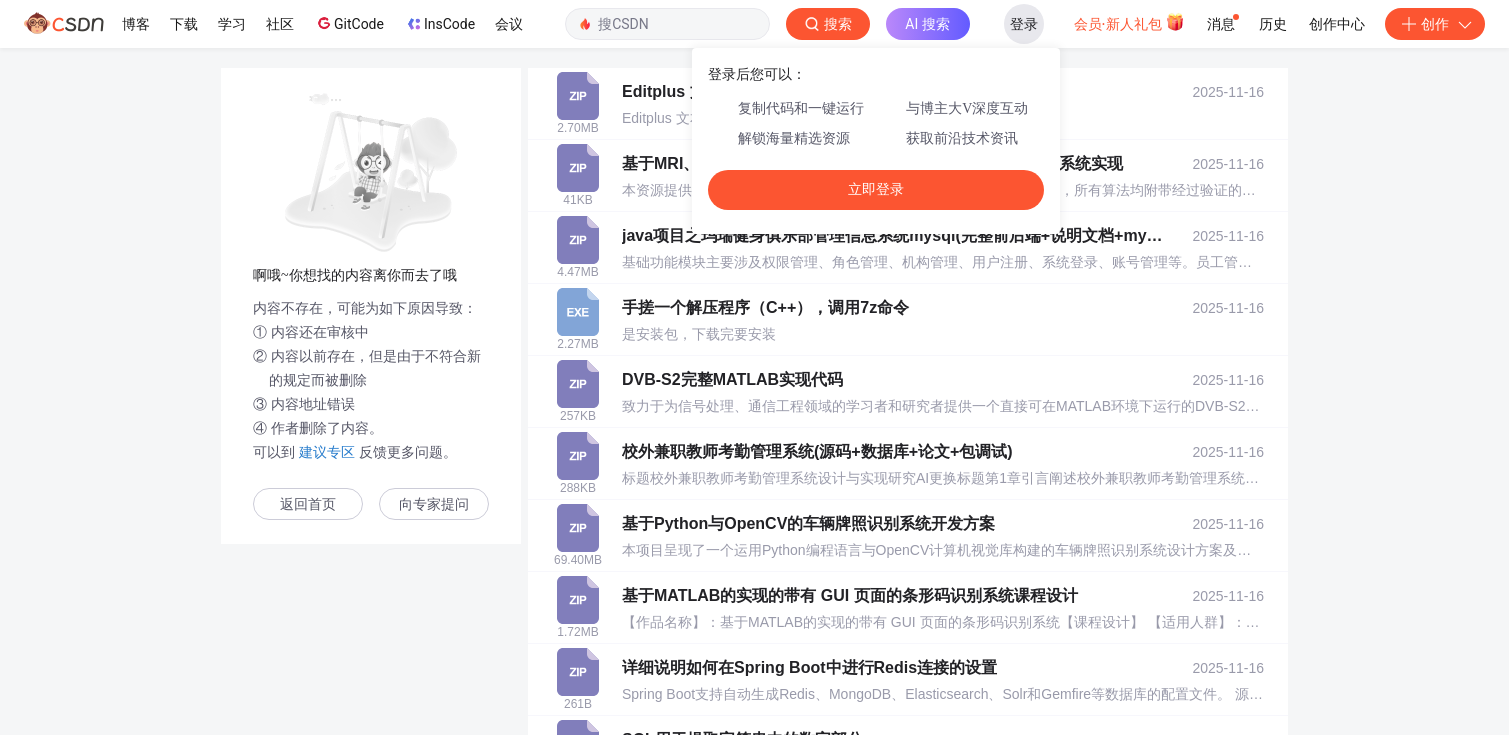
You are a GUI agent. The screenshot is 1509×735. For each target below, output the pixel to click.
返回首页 (308, 504)
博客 (136, 24)
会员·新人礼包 (1129, 22)
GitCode (349, 23)
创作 (1435, 24)
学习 (232, 24)
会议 (509, 24)
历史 (1273, 24)
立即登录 (876, 189)
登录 (1024, 24)
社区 (280, 24)
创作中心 (1337, 24)
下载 (184, 24)
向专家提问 (434, 504)
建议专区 (327, 452)
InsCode (439, 24)
